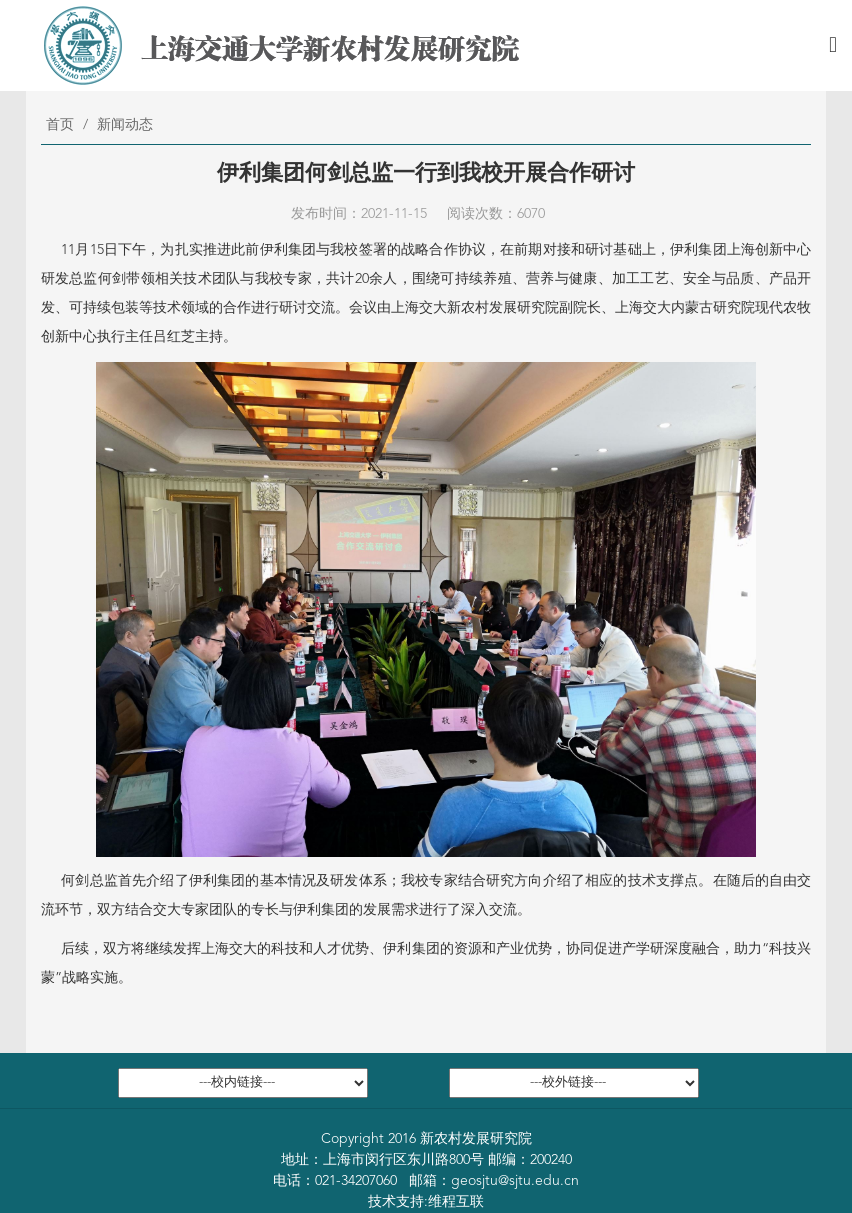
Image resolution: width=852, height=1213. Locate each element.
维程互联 (456, 1202)
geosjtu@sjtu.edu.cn (515, 1181)
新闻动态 (125, 125)
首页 (60, 125)
